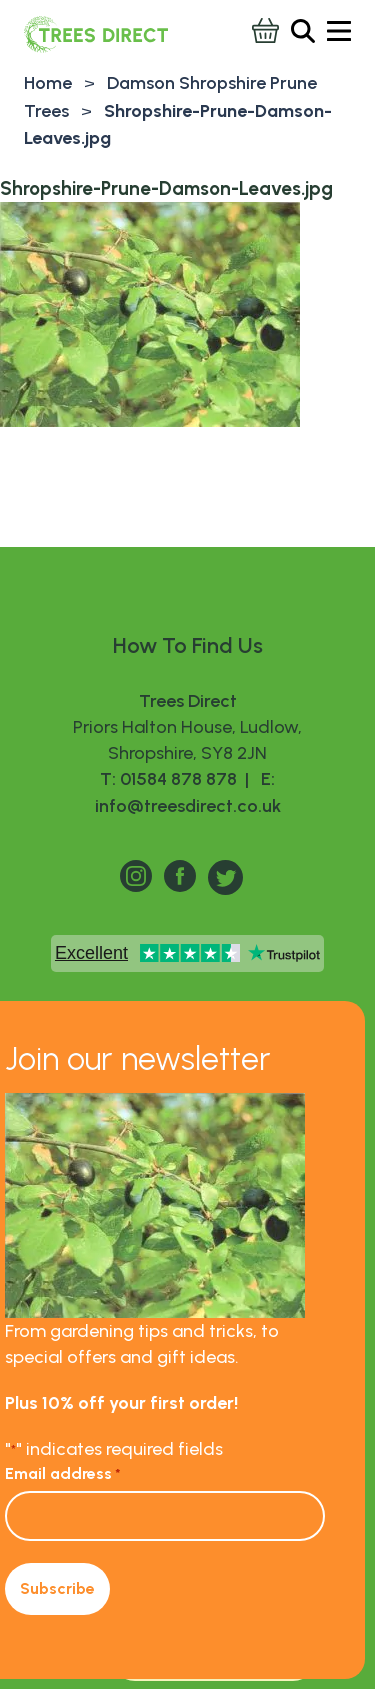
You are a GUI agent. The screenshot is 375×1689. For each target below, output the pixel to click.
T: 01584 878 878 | (176, 779)
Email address (63, 1473)
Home (48, 83)
